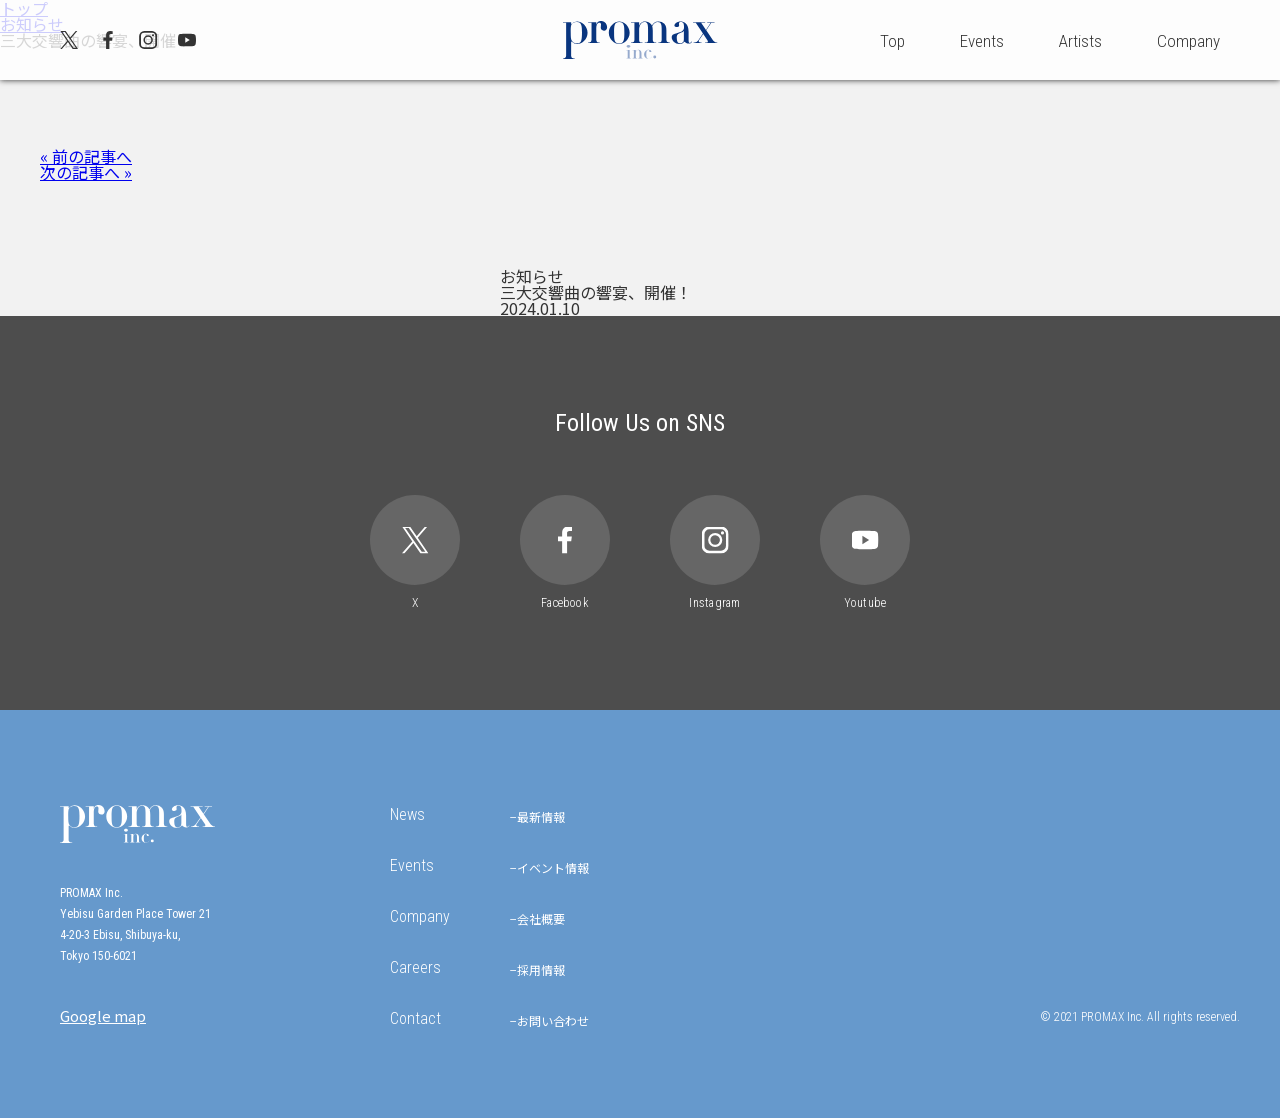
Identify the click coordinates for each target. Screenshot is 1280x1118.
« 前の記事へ (86, 156)
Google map (103, 1015)
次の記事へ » (86, 172)
